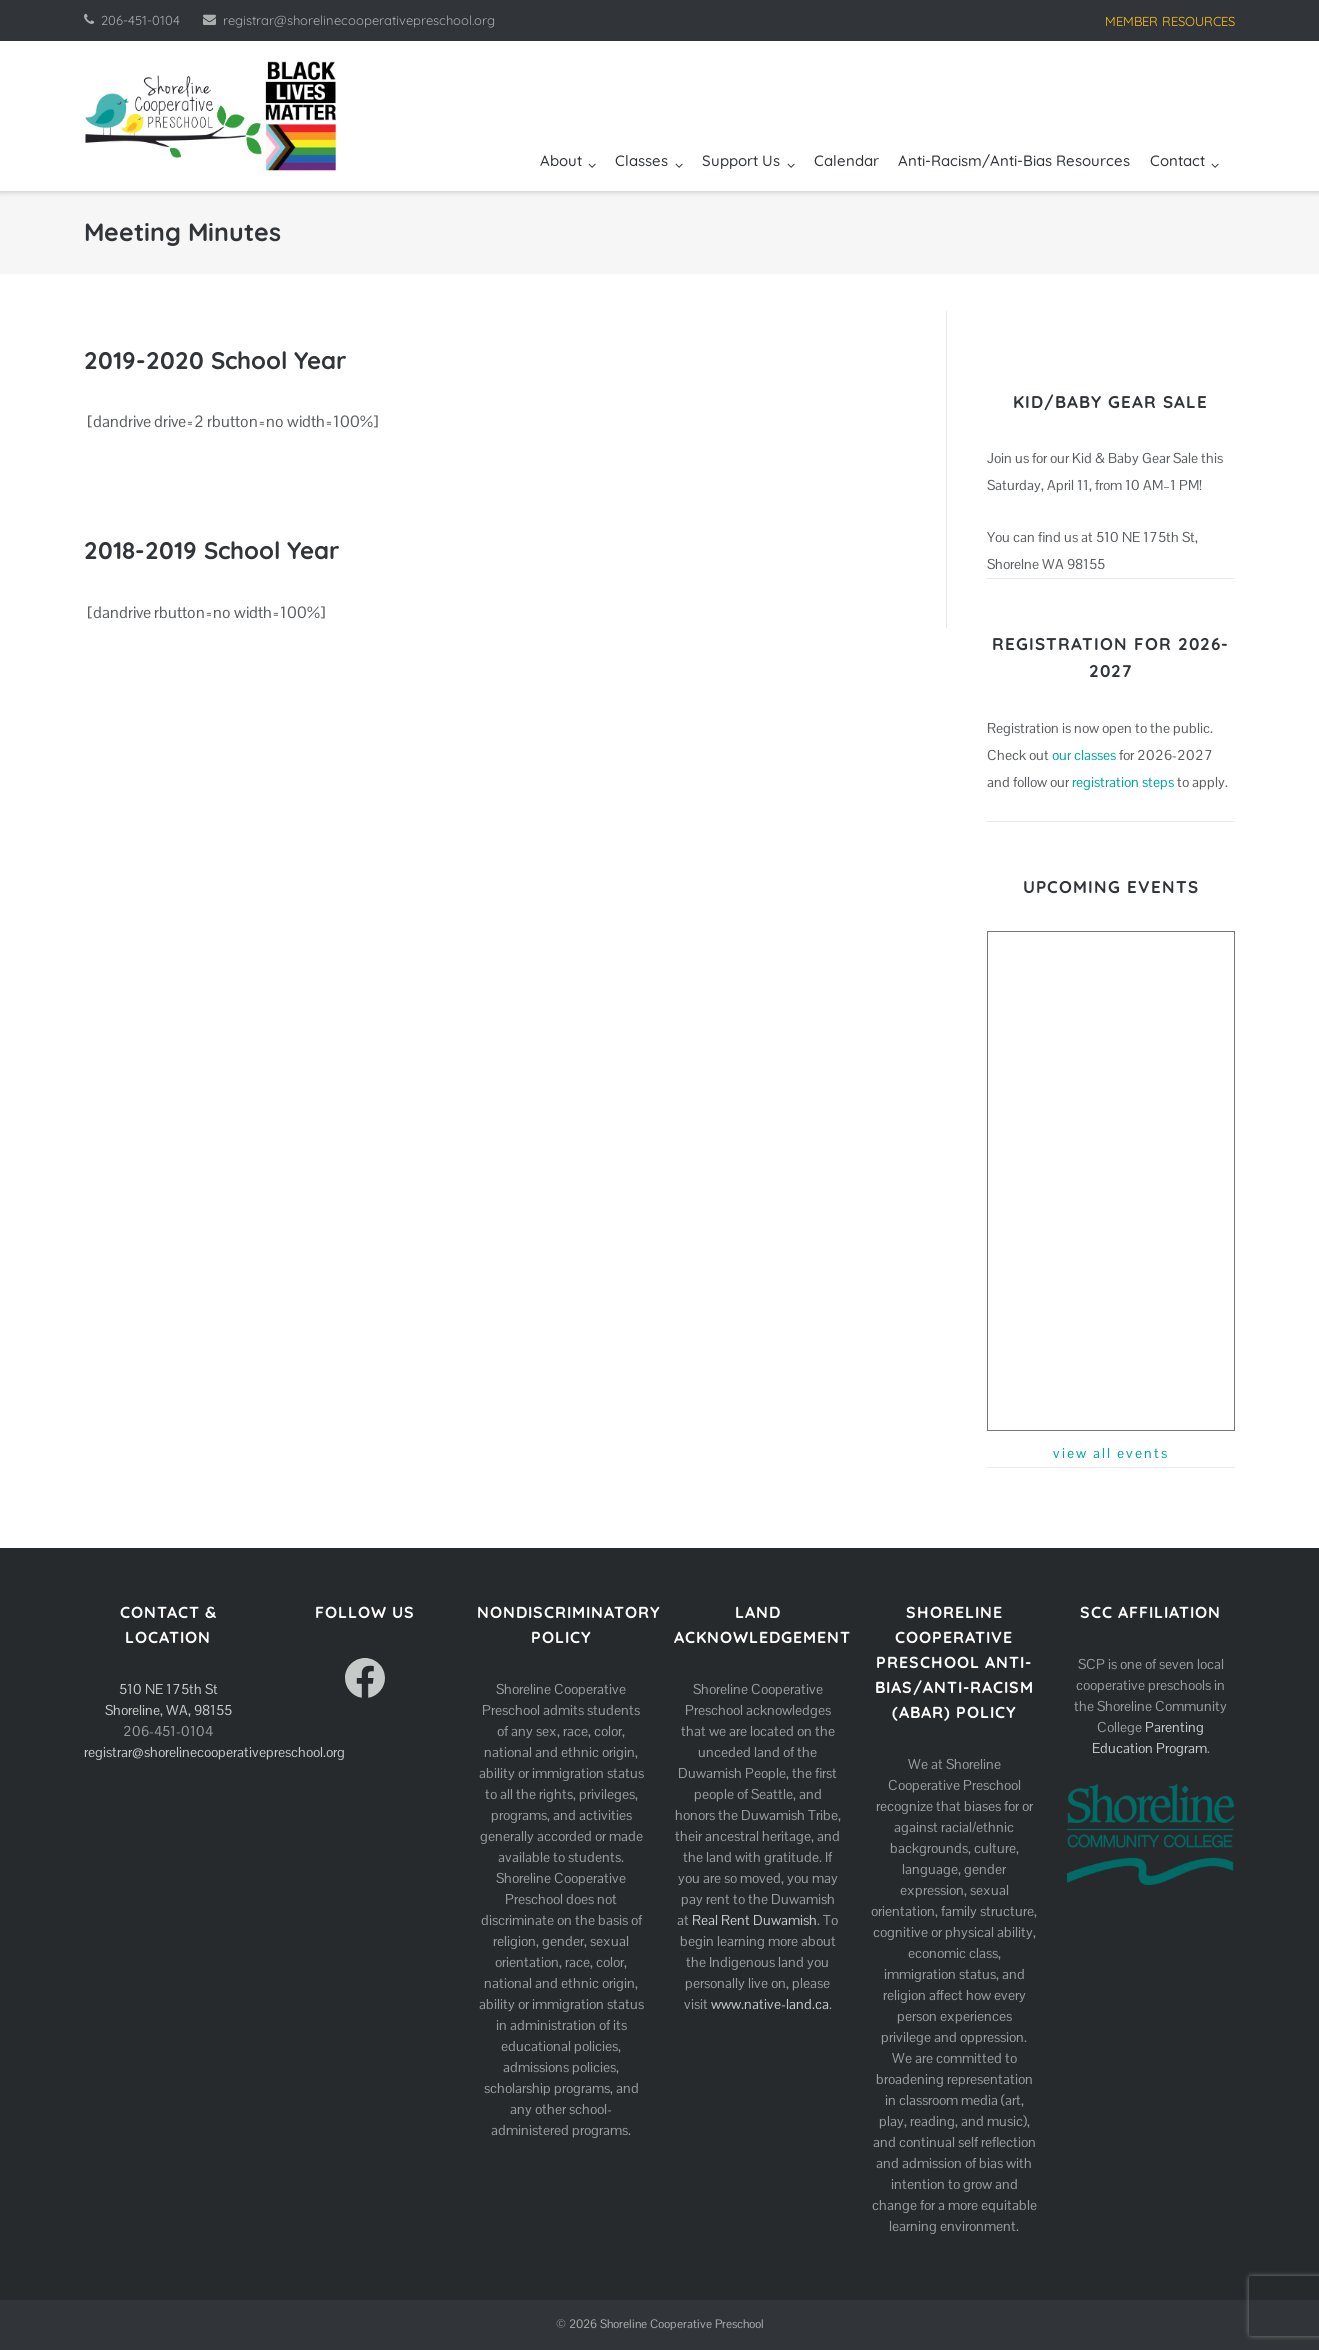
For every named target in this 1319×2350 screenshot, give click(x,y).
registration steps (1123, 782)
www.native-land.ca (770, 2004)
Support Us (741, 160)
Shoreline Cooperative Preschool (682, 2324)
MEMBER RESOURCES (1170, 21)
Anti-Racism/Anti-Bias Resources (1014, 160)
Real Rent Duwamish (754, 1920)
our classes (1084, 755)
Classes (641, 160)
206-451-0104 (140, 20)
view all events (1111, 1453)
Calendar (846, 160)
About (561, 160)
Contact (1177, 160)
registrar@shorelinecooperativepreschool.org (359, 20)
